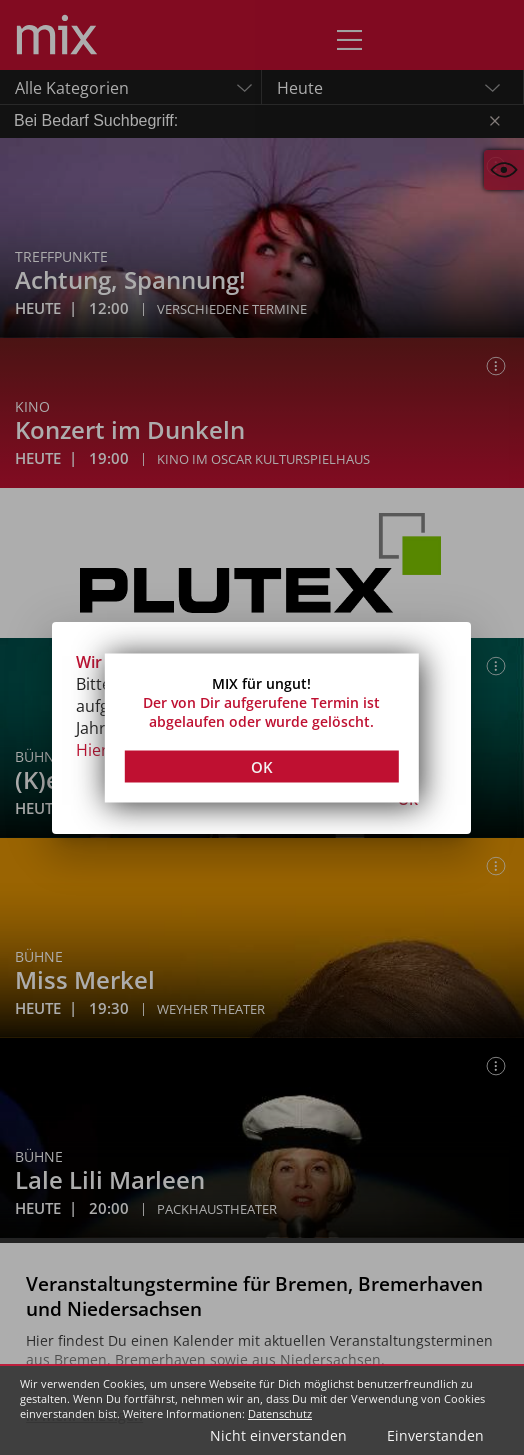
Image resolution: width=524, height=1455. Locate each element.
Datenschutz (280, 1413)
